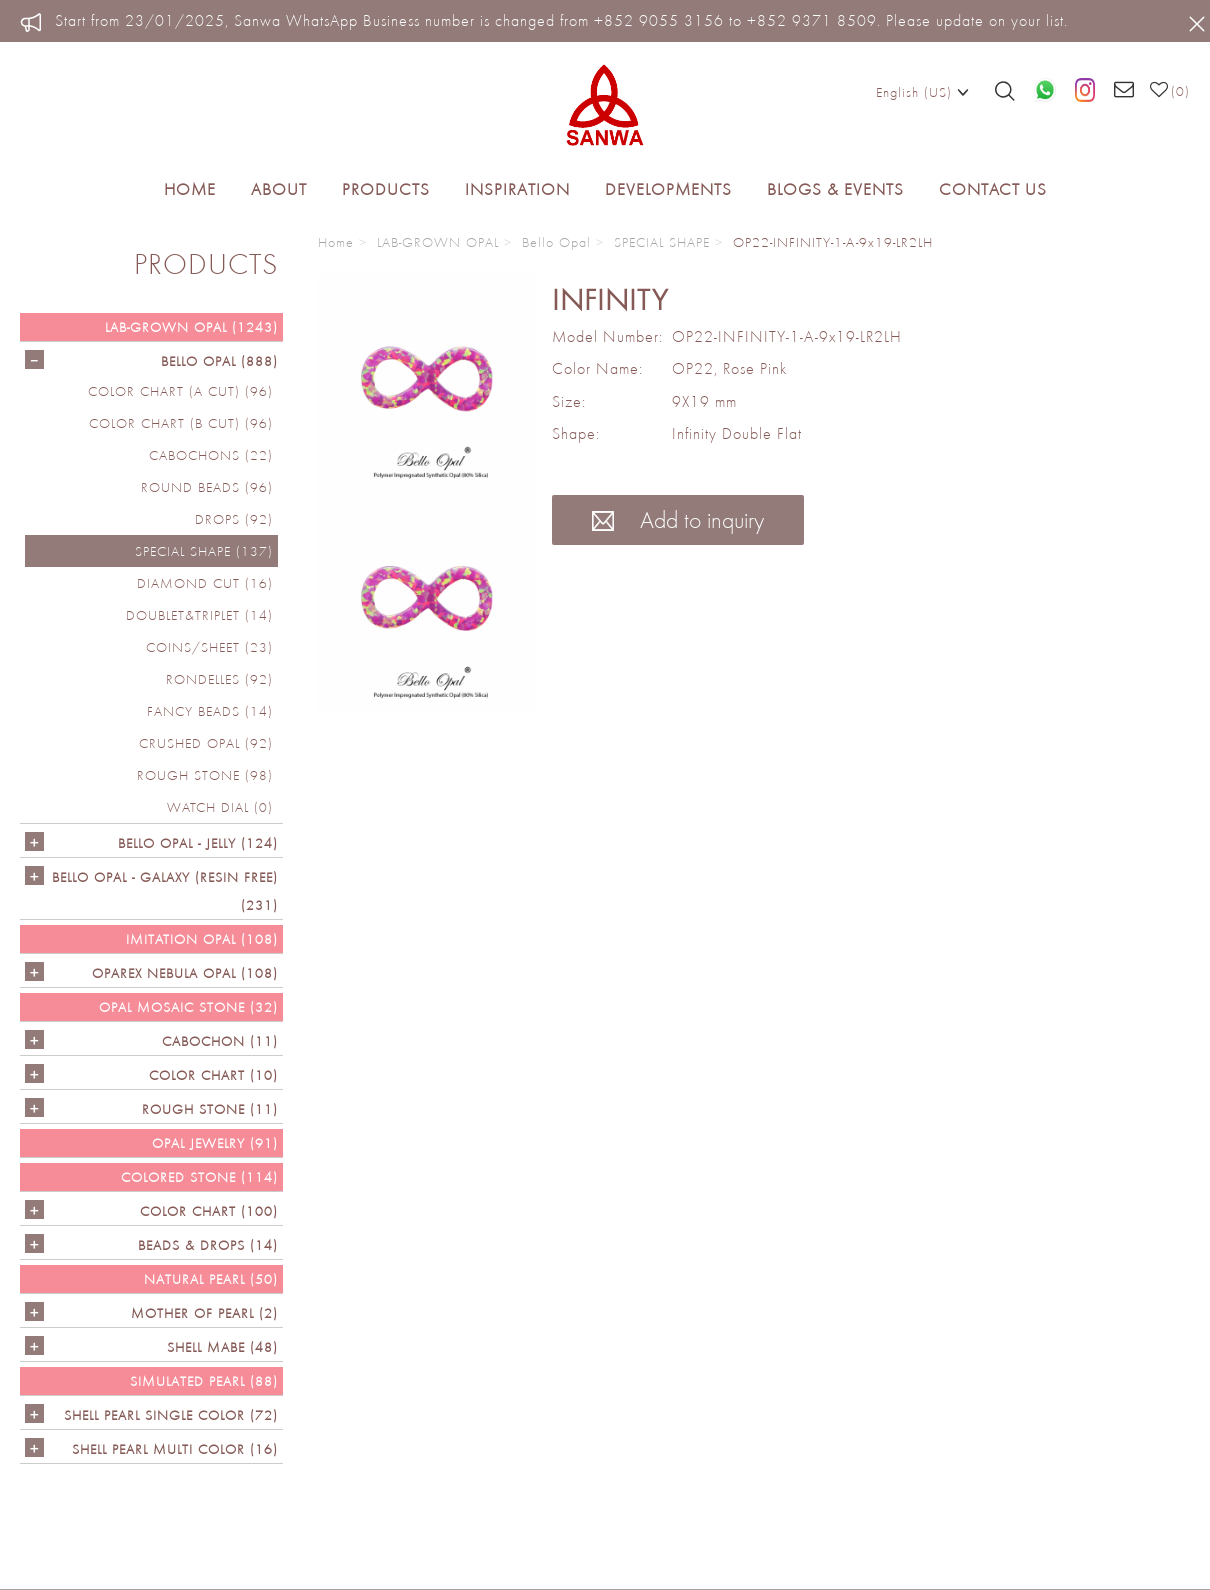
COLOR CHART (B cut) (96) (181, 423)
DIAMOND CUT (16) (205, 583)
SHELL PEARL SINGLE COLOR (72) (171, 1415)
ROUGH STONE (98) (205, 775)
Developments (668, 189)
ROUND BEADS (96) (207, 487)
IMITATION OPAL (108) (202, 939)
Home (190, 189)
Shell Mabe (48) (222, 1347)
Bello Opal (556, 242)
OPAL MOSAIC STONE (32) (188, 1007)
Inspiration (517, 189)
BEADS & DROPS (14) (208, 1245)
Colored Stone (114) (199, 1177)
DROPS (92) (234, 519)
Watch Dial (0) (220, 807)
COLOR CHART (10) (213, 1075)
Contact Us (993, 189)
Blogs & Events (835, 189)
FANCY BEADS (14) (210, 711)
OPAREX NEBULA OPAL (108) (185, 973)
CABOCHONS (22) (211, 455)
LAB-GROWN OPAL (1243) (191, 327)
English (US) (922, 91)
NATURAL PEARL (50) (211, 1279)
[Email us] (1124, 91)
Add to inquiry (678, 519)
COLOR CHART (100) (209, 1211)
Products (386, 189)
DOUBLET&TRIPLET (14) (199, 615)
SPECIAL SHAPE (662, 242)
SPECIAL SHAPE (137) (204, 551)
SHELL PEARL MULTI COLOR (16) (175, 1449)
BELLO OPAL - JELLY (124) (198, 843)
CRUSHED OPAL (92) (206, 743)
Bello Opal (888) (219, 361)
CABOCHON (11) (220, 1041)
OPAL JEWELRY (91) (215, 1143)
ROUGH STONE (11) (210, 1109)
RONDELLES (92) (219, 679)
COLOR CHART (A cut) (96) (180, 391)
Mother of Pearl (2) (204, 1313)
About (279, 189)
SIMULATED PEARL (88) (204, 1381)
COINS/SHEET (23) (209, 647)
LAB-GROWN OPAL (438, 242)
